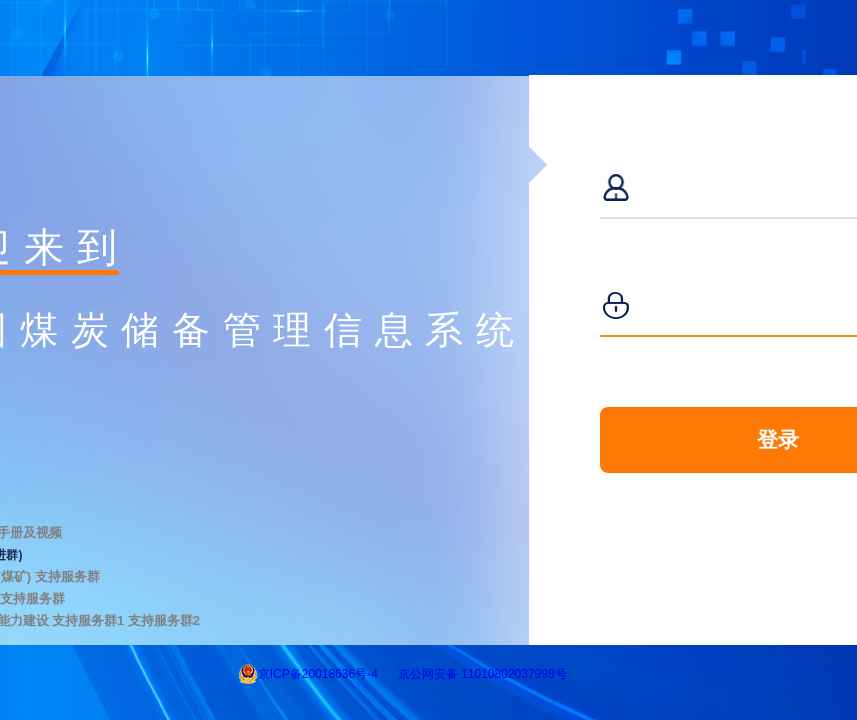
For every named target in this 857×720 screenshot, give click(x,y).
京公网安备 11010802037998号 (482, 674)
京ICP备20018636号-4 (318, 674)
